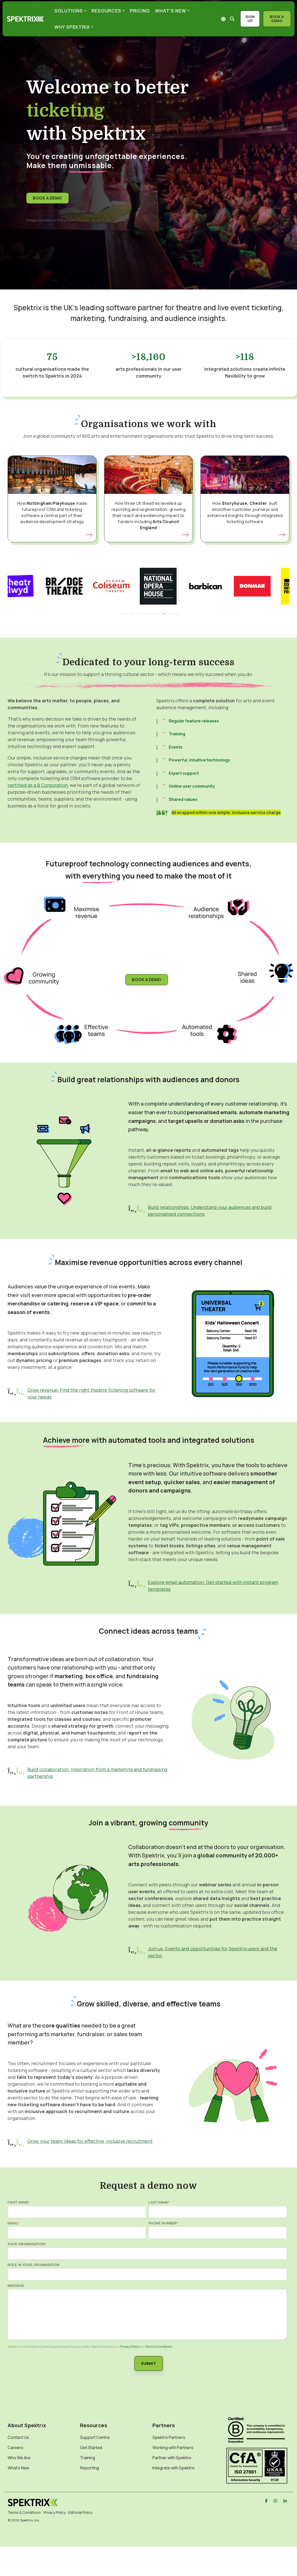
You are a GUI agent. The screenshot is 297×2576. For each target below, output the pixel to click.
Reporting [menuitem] (89, 2468)
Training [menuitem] (87, 2457)
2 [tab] (127, 616)
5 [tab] (146, 616)
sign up (250, 18)
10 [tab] (177, 616)
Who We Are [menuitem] (19, 2457)
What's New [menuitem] (18, 2468)
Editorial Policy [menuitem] (80, 2512)
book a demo (277, 18)
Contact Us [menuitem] (18, 2437)
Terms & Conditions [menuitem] (24, 2512)
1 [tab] (120, 616)
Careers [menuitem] (15, 2447)
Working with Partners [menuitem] (172, 2447)
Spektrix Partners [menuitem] (168, 2437)
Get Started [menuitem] (91, 2447)
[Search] (232, 19)
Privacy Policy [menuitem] (54, 2512)
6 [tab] (152, 616)
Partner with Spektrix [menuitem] (171, 2457)
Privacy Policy (129, 2346)
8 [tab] (165, 616)
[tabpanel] (30, 586)
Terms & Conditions (158, 2346)
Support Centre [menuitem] (95, 2437)
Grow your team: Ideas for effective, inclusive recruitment (90, 2141)
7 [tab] (158, 616)
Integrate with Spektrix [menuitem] (173, 2468)
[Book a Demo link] (47, 198)
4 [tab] (139, 616)
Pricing (140, 11)
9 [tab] (171, 616)
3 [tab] (133, 616)
